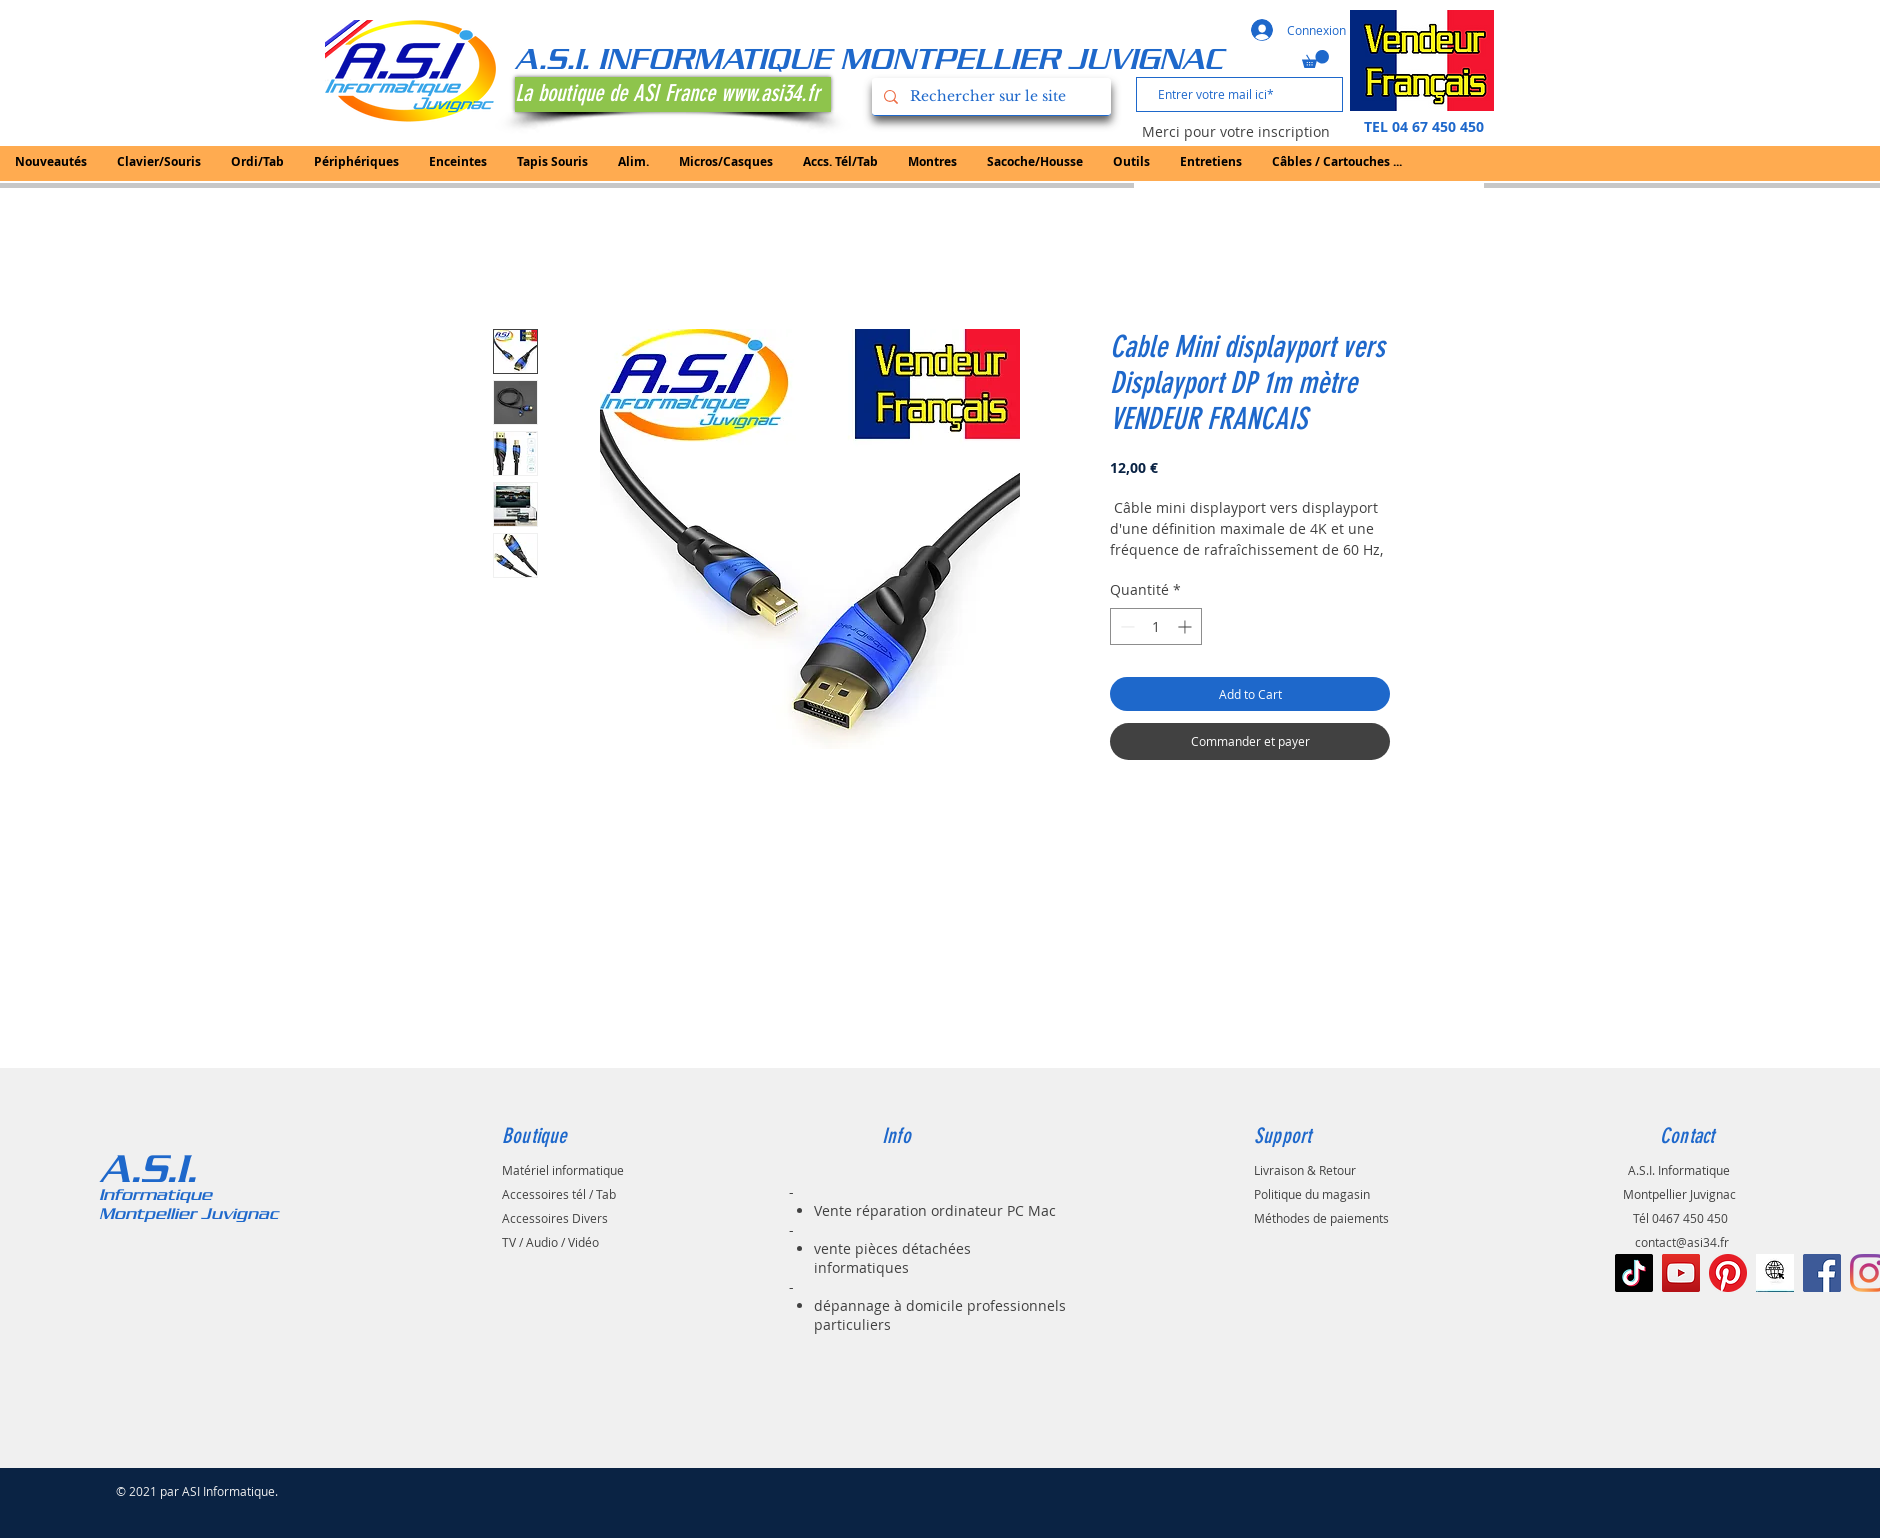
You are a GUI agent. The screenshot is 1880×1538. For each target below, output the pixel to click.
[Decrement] (1125, 626)
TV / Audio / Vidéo (550, 1242)
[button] (1315, 59)
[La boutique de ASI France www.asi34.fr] (673, 94)
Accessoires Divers (555, 1218)
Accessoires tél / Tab (559, 1194)
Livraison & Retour (1305, 1170)
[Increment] (1186, 626)
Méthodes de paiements (1321, 1218)
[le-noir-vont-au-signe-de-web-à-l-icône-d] (1775, 1273)
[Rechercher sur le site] (989, 96)
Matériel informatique (563, 1170)
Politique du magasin (1312, 1194)
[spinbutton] (1156, 626)
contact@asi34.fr (1682, 1242)
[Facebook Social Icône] (1822, 1273)
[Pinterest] (1728, 1273)
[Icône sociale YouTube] (1681, 1273)
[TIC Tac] (1634, 1273)
